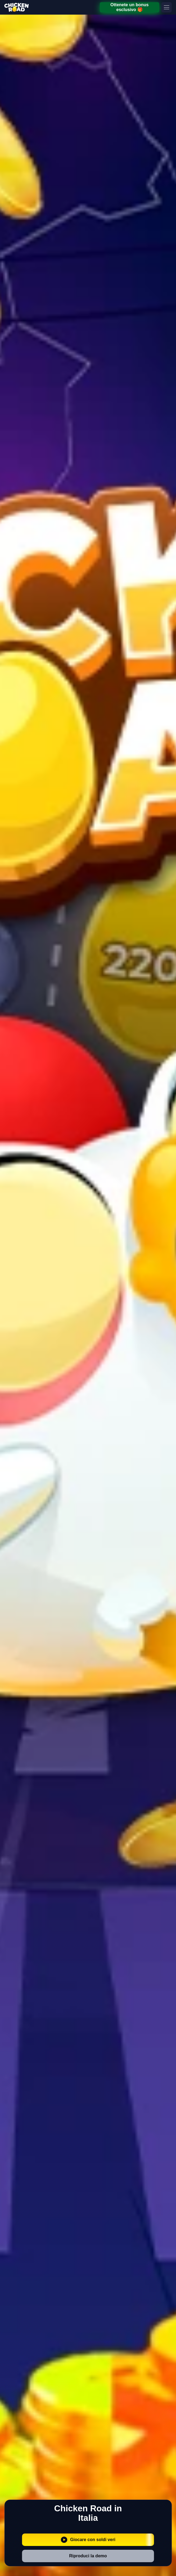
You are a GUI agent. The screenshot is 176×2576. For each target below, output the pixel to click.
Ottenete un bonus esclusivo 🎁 (129, 7)
